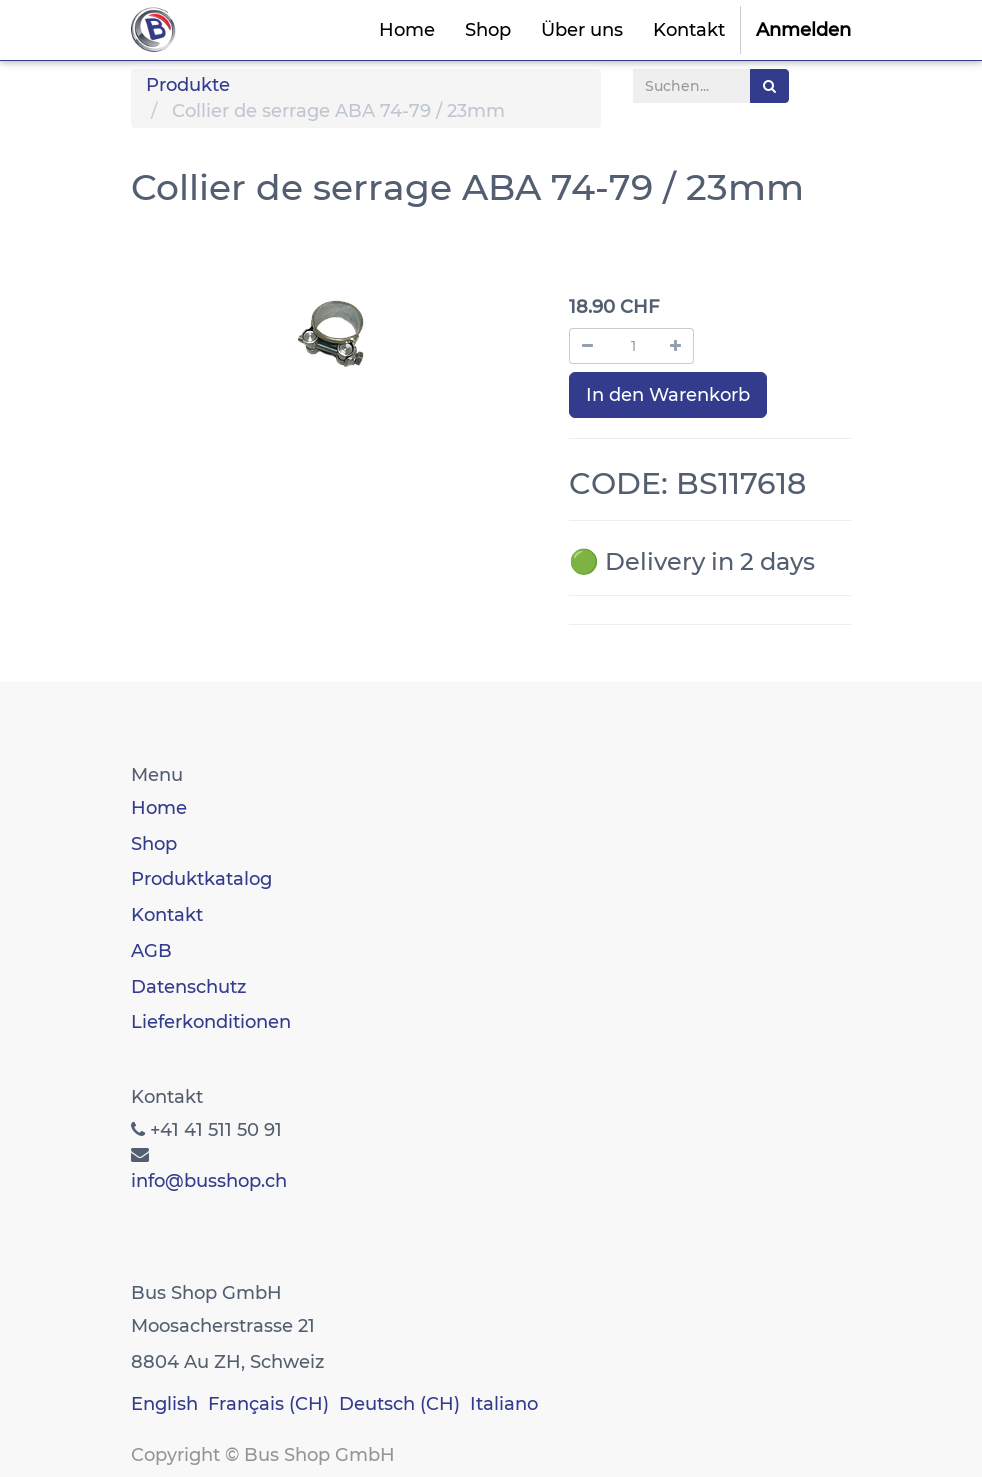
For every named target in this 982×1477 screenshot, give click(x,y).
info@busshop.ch (209, 1181)
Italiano (504, 1404)
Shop (154, 844)
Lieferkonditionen (211, 1022)
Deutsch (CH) (399, 1404)
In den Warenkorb (668, 395)
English (164, 1404)
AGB (151, 951)
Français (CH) (268, 1404)
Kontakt (167, 915)
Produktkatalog (201, 879)
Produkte (188, 85)
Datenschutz (188, 987)
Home (159, 808)
